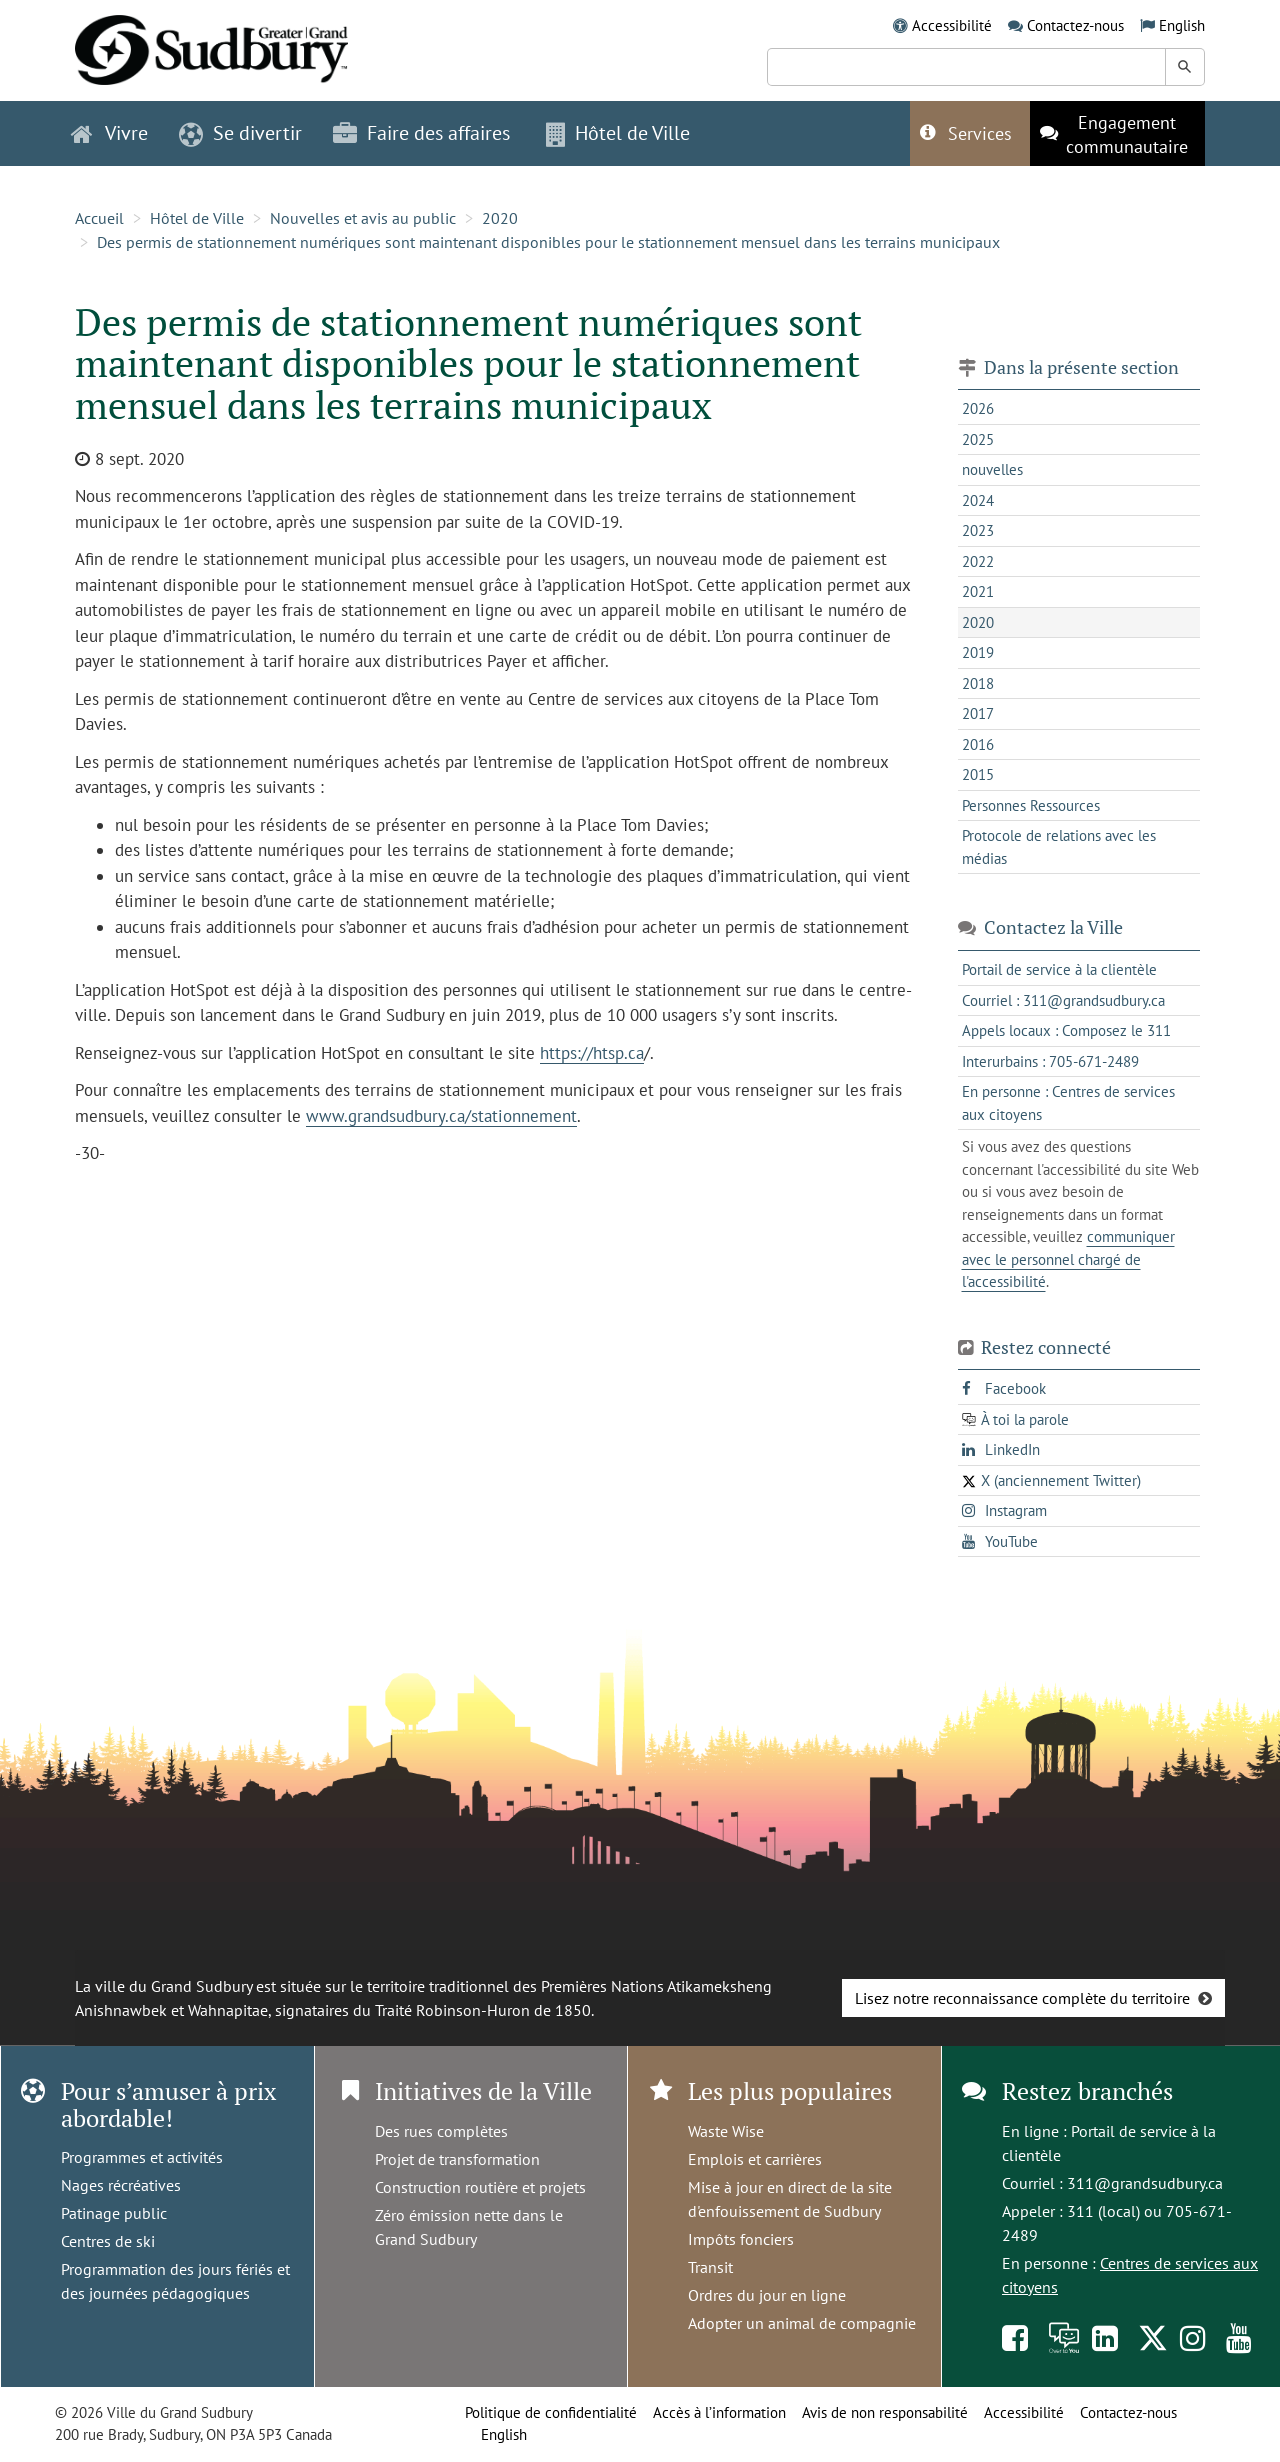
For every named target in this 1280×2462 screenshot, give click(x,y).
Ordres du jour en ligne (767, 2295)
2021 (978, 591)
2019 (978, 652)
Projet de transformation (457, 2159)
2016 (978, 744)
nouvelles (992, 469)
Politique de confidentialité (551, 2412)
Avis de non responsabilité (885, 2412)
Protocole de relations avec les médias (1059, 847)
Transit (710, 2267)
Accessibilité (952, 25)
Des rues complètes (441, 2131)
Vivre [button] (109, 133)
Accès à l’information (719, 2412)
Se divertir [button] (240, 133)
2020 (500, 218)
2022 (978, 561)
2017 (978, 713)
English (1182, 25)
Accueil (99, 218)
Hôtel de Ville (197, 218)
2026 (978, 408)
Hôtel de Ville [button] (618, 133)
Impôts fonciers (741, 2239)
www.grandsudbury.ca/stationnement (441, 1116)
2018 (978, 683)
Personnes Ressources (1031, 805)
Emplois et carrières (755, 2159)
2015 (978, 774)
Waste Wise (726, 2131)
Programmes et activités (142, 2157)
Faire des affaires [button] (421, 133)
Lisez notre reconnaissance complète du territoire (1022, 1998)
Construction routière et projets (480, 2187)
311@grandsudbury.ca (1145, 2183)
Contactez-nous (1075, 25)
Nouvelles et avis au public (363, 218)
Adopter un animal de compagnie (802, 2323)
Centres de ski (108, 2241)
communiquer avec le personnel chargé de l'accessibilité (1068, 1259)
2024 (978, 500)
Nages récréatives (121, 2185)
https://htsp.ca (592, 1053)
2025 (978, 439)
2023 (978, 530)
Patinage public (114, 2213)
